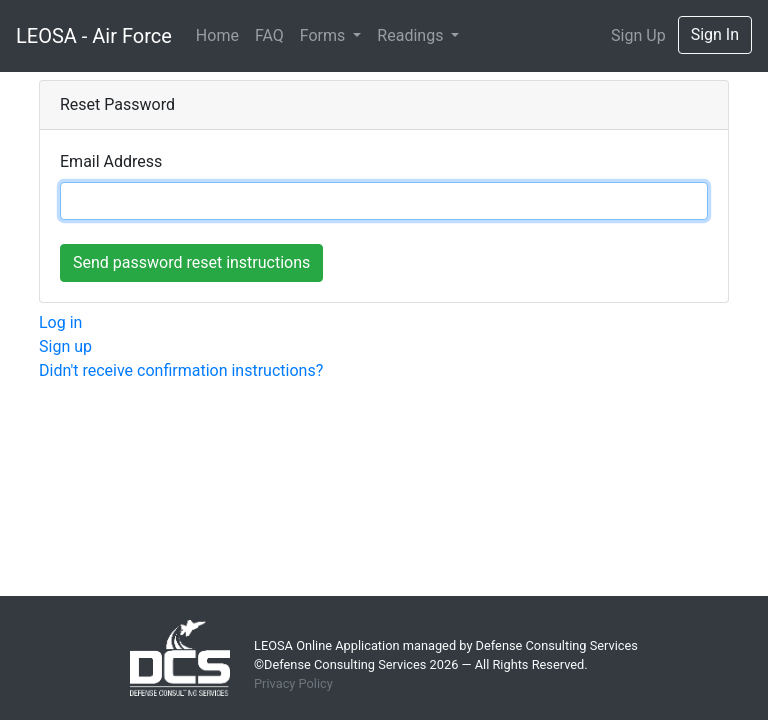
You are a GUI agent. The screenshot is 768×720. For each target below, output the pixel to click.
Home (217, 35)
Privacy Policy (293, 683)
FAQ (269, 35)
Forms (324, 35)
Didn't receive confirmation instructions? (181, 370)
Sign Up (638, 35)
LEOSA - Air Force (94, 36)
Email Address (111, 161)
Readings (412, 35)
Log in (60, 322)
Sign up (65, 346)
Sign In (715, 34)
